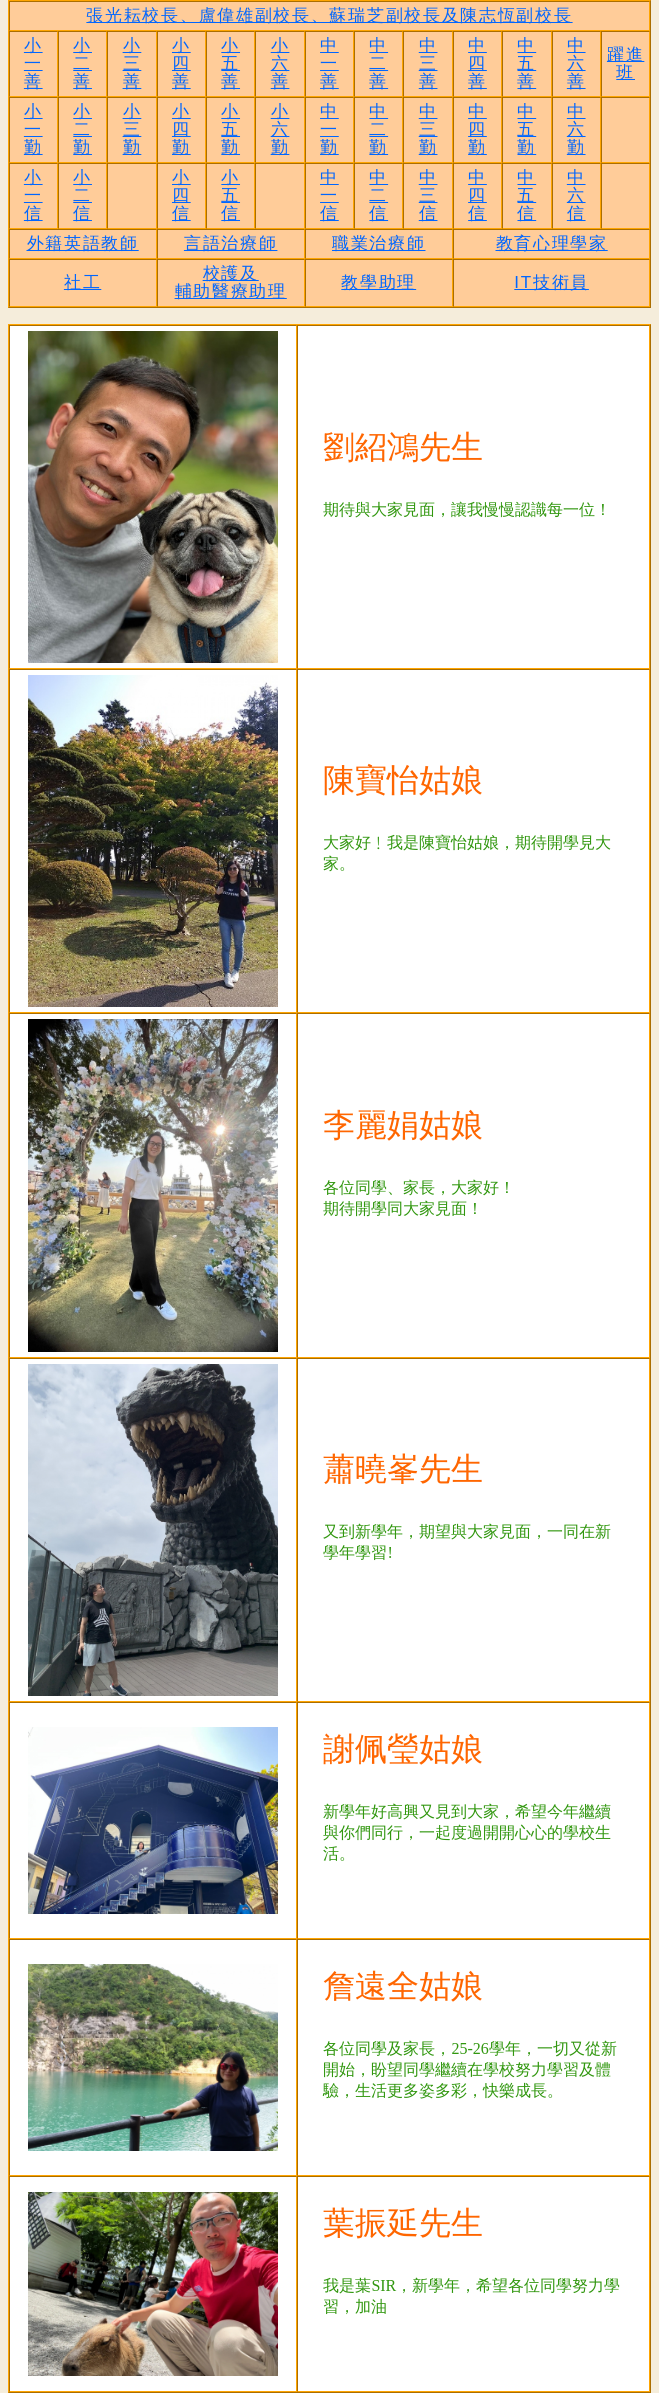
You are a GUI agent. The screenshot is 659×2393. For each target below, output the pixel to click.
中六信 (576, 195)
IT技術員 (551, 282)
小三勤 (132, 129)
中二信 (378, 195)
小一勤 (33, 129)
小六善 (280, 63)
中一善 (329, 63)
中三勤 (428, 129)
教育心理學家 (552, 243)
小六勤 (280, 129)
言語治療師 (231, 243)
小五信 (230, 195)
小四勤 (181, 129)
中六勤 (576, 129)
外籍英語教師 (83, 243)
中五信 (526, 195)
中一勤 (329, 129)
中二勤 (378, 129)
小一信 (33, 195)
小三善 (132, 63)
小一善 (33, 63)
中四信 (477, 195)
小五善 (230, 63)
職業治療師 (379, 243)
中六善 (576, 63)
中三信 (428, 195)
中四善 (477, 63)
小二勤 (82, 129)
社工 (82, 282)
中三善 (428, 63)
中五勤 (526, 129)
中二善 (378, 63)
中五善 (526, 63)
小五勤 (230, 129)
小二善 (82, 63)
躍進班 (625, 63)
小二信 (82, 195)
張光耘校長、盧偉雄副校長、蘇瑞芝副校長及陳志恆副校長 (329, 15)
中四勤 (477, 129)
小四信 (181, 195)
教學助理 (378, 282)
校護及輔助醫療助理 (231, 282)
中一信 (329, 195)
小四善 (181, 63)
